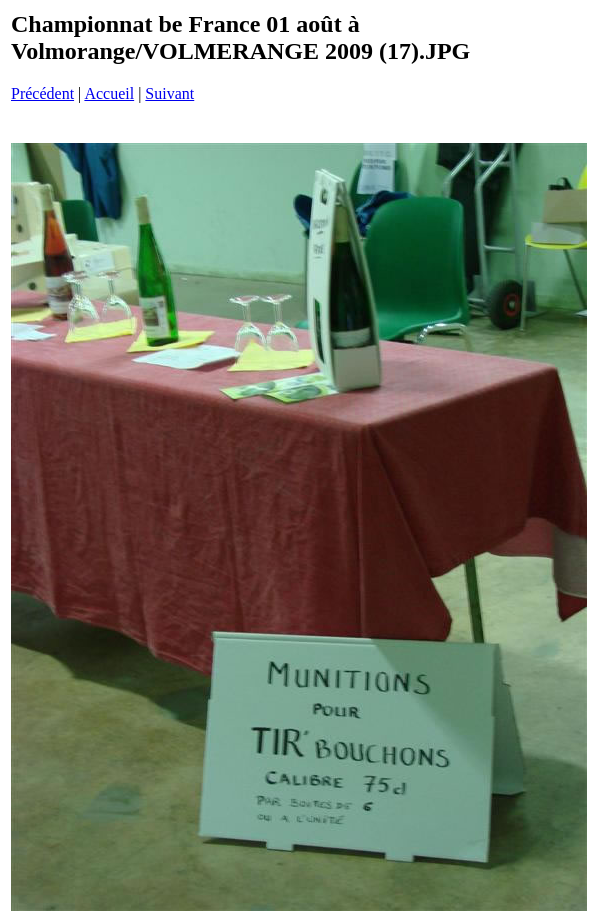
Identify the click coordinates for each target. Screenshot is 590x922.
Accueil (109, 93)
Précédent (42, 93)
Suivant (169, 93)
